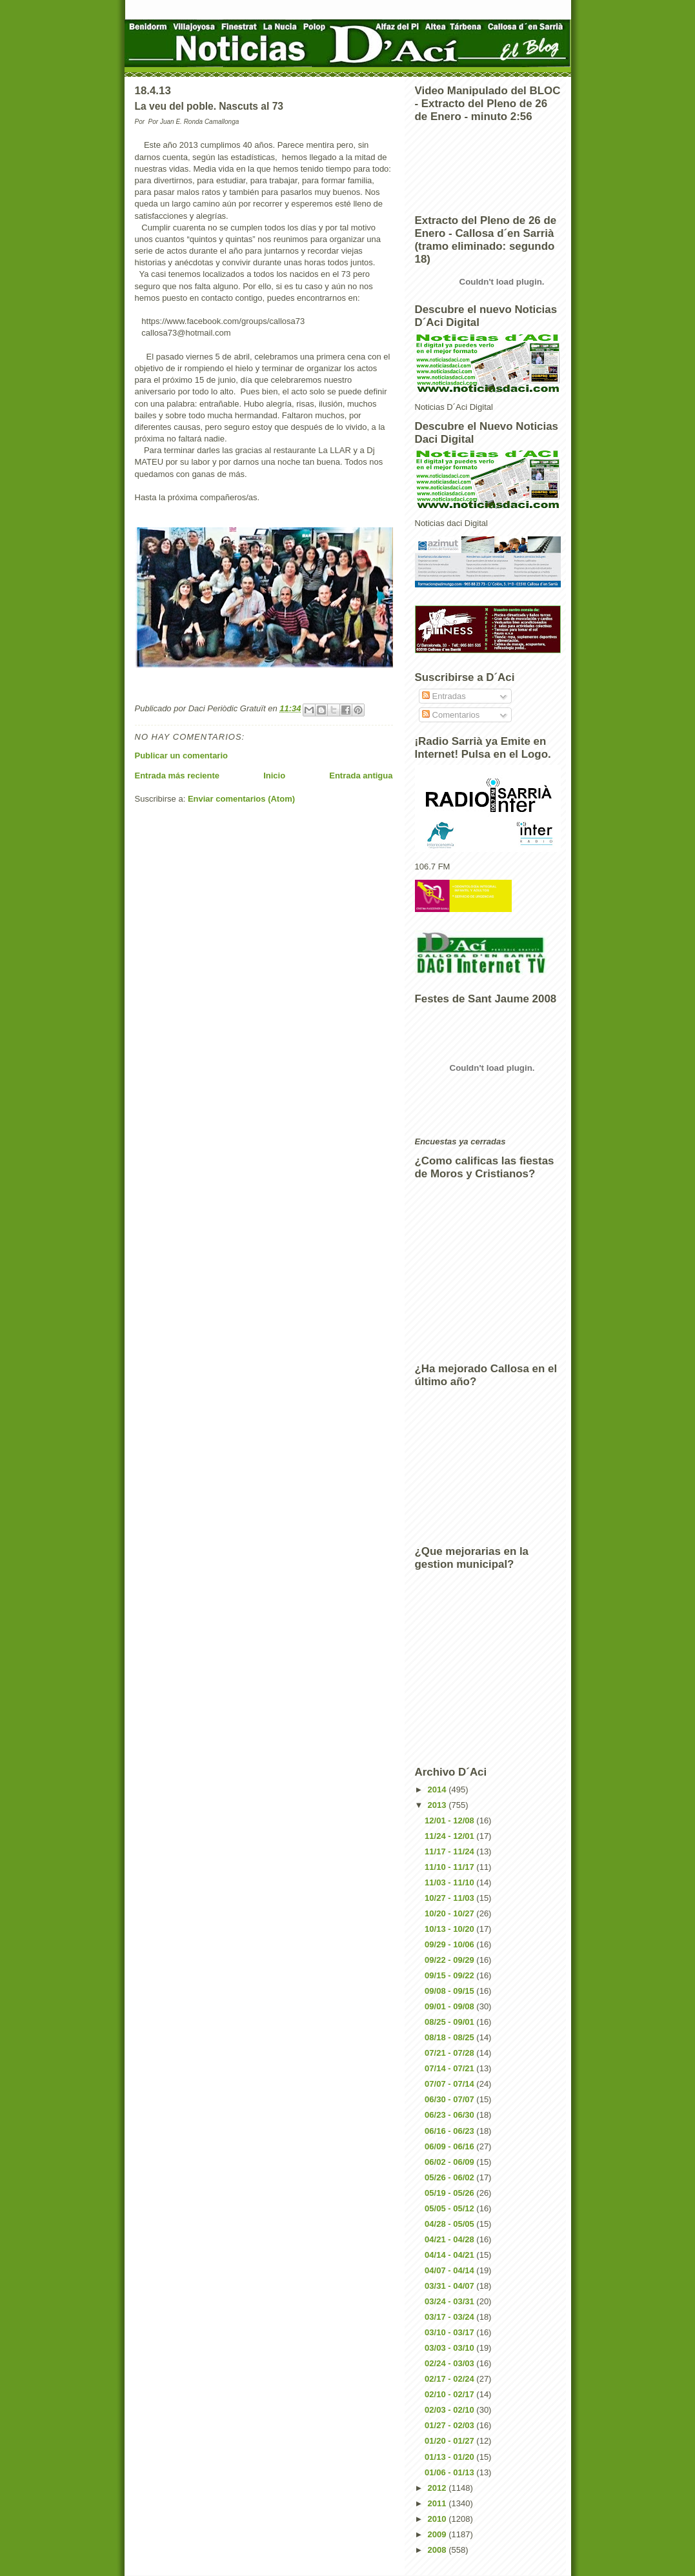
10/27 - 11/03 (450, 1898)
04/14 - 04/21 (450, 2255)
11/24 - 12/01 (450, 1836)
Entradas (444, 696)
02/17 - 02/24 (450, 2379)
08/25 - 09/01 (450, 2022)
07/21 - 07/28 (450, 2053)
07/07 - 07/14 (450, 2084)
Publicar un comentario (181, 755)
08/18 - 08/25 (450, 2037)
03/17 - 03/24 (450, 2317)
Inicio (274, 775)
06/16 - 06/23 (450, 2131)
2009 (438, 2534)
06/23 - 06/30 (450, 2115)
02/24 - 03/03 (450, 2363)
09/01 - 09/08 (450, 2006)
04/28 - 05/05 (450, 2224)
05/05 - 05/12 (450, 2208)
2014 (438, 1789)
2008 (438, 2550)
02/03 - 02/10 (450, 2410)
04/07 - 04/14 (450, 2270)
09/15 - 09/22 (450, 1975)
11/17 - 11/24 (450, 1851)
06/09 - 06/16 (450, 2146)
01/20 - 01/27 (450, 2441)
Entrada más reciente (177, 775)
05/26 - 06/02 (450, 2177)
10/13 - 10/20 (450, 1929)
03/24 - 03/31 (450, 2301)
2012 (438, 2488)
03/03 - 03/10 (450, 2348)
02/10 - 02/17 (450, 2394)
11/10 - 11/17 (450, 1867)
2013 (438, 1805)
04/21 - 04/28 (450, 2239)
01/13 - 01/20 (450, 2457)
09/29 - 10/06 (450, 1944)
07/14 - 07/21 (450, 2068)
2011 (438, 2503)
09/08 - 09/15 (450, 1991)
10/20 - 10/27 (450, 1913)
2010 (438, 2519)
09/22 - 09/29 (450, 1960)
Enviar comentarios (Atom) (241, 799)
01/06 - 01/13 (450, 2472)
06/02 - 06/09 (450, 2162)
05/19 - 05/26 (450, 2193)
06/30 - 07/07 (450, 2099)
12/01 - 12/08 (450, 1820)
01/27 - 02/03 (450, 2425)
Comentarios (450, 715)
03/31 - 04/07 (450, 2286)
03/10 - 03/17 (450, 2332)
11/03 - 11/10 (450, 1882)
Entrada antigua (360, 775)
